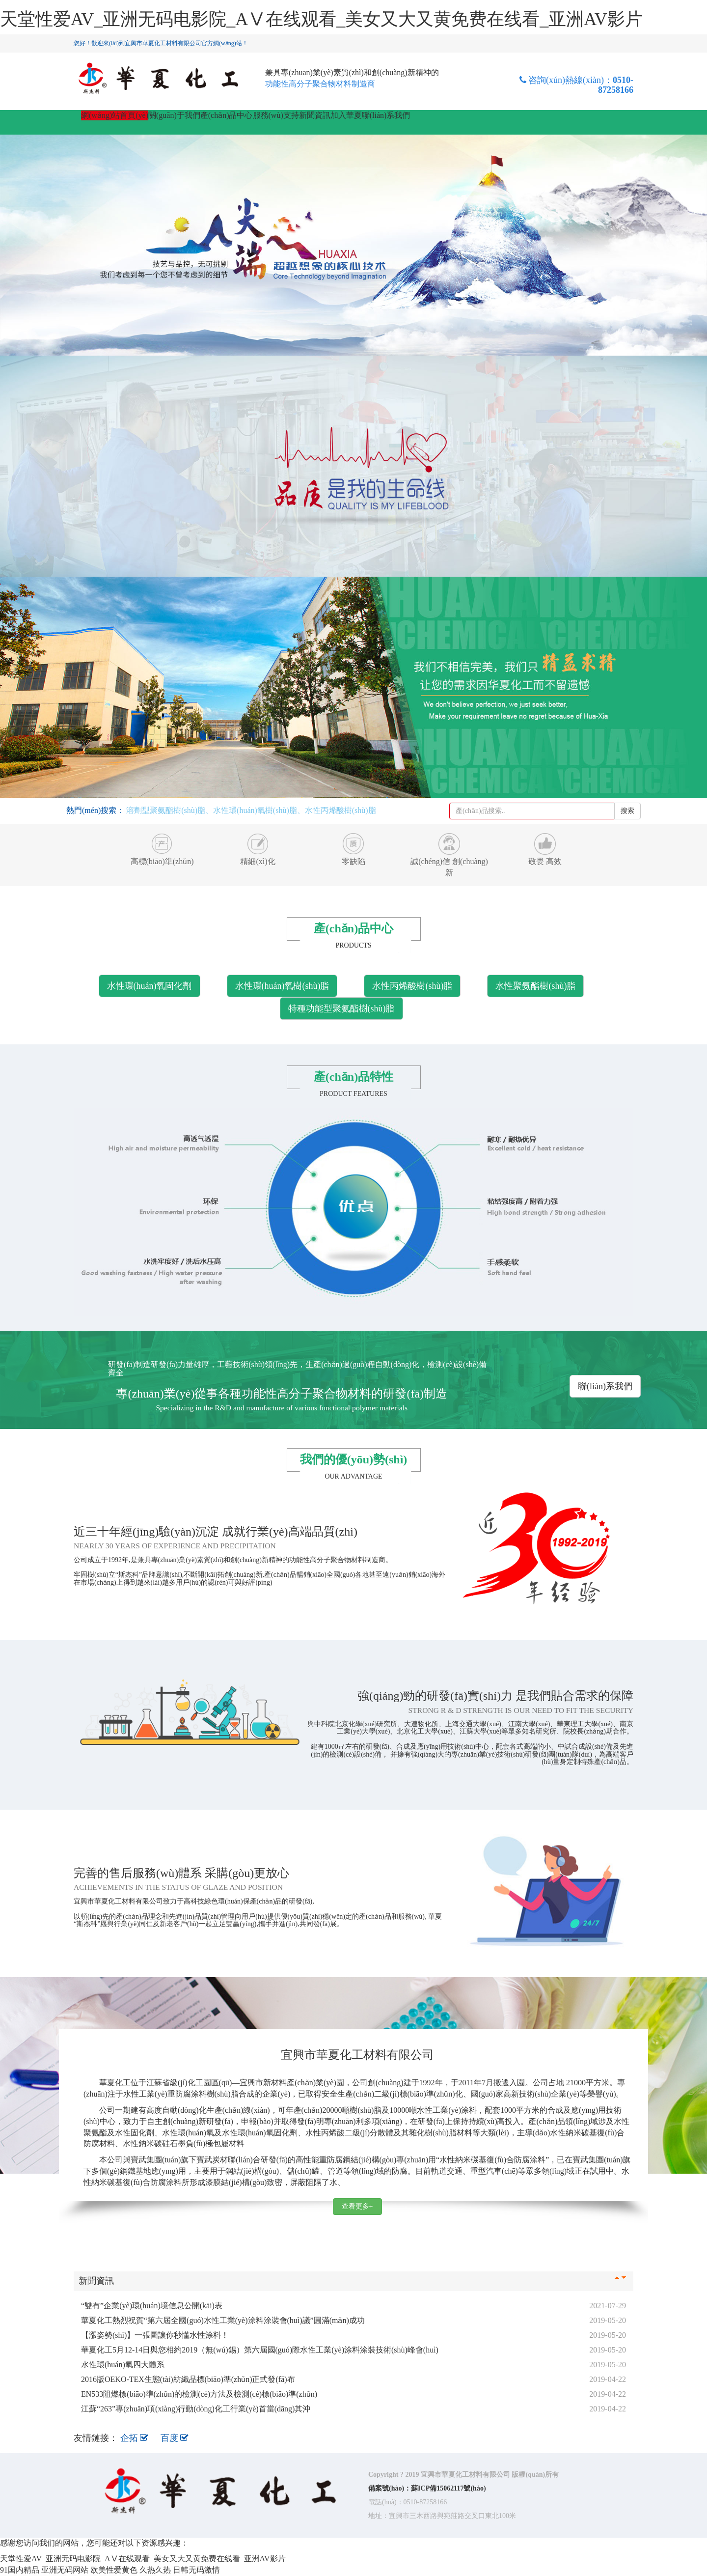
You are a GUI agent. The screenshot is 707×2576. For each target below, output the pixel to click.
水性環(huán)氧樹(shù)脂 (282, 986)
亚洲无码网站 (64, 2570)
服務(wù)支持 (276, 115)
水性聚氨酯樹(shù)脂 (535, 986)
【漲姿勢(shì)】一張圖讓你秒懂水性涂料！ (155, 2335)
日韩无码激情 (196, 2570)
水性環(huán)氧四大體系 (122, 2364)
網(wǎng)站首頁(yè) (114, 115)
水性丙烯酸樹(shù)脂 (412, 986)
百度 (175, 2438)
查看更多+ (357, 2206)
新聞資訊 (314, 115)
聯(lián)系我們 (386, 115)
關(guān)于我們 (174, 115)
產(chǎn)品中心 (226, 115)
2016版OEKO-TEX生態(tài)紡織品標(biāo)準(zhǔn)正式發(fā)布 (188, 2379)
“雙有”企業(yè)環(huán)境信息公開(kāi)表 (151, 2305)
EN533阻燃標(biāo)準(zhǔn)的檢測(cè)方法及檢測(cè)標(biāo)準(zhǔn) (199, 2394)
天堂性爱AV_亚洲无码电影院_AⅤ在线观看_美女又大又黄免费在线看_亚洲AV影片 (321, 19)
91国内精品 (19, 2570)
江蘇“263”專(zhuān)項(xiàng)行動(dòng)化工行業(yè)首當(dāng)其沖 (195, 2409)
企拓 (135, 2438)
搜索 (627, 810)
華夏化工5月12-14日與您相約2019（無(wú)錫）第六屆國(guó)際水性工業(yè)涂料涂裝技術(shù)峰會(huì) (259, 2350)
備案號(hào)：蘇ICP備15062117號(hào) (427, 2488)
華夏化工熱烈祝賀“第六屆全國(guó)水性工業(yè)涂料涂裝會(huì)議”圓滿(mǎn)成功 (223, 2320)
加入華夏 (346, 115)
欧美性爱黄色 (113, 2570)
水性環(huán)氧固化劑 (149, 986)
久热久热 (155, 2570)
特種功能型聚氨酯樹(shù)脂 (341, 1008)
